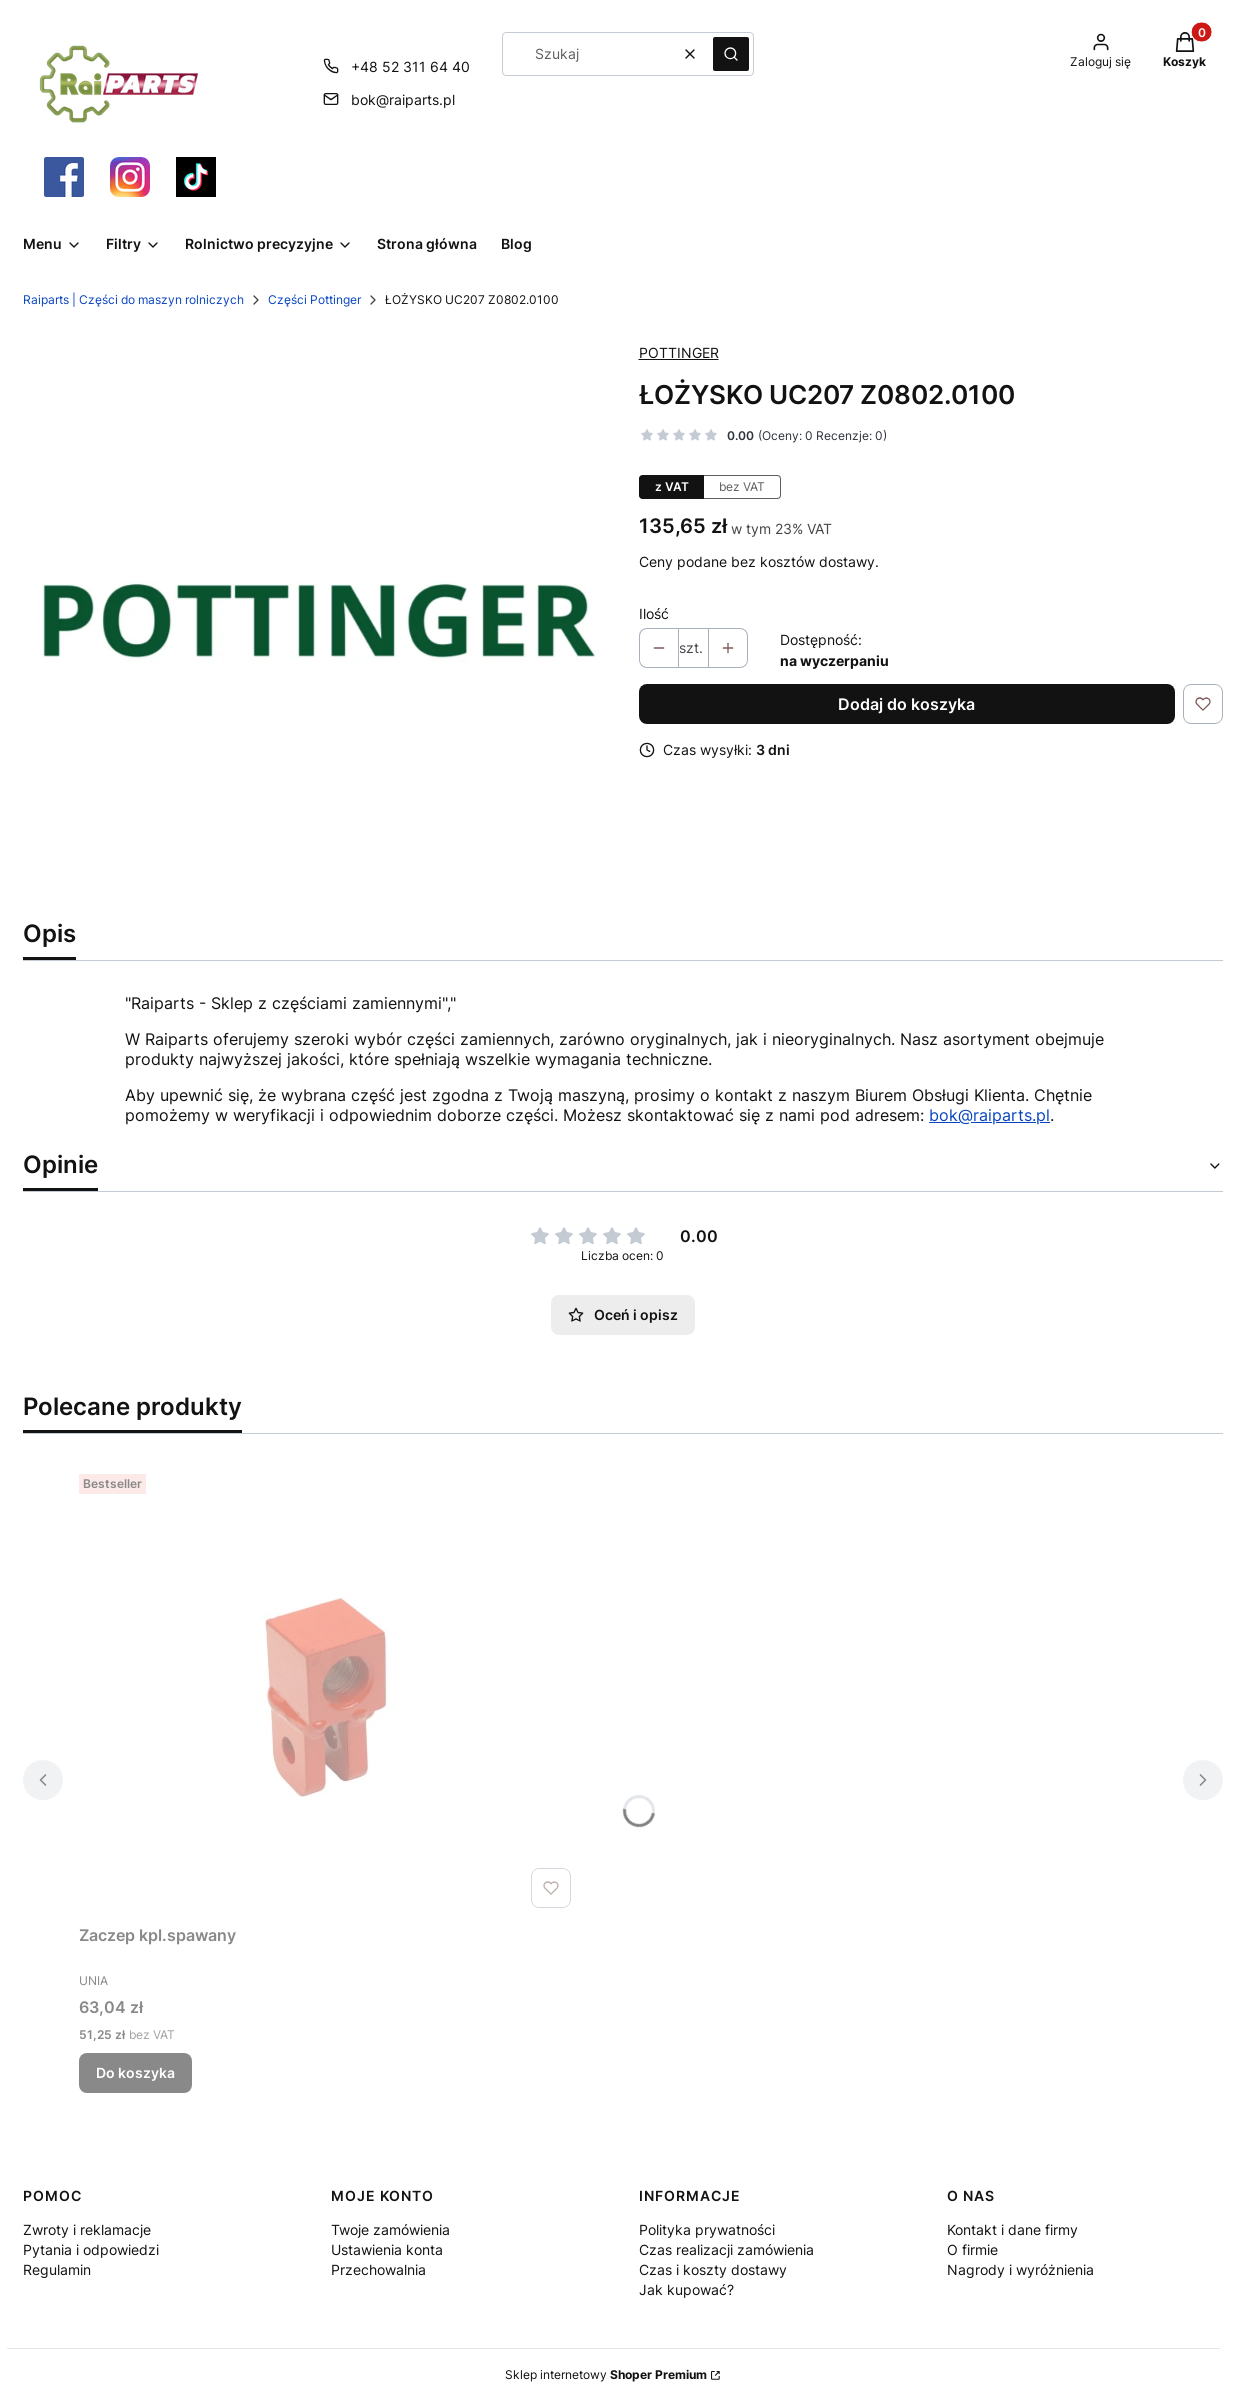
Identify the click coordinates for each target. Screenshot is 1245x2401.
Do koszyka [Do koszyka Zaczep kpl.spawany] (135, 2072)
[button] (731, 54)
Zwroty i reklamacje (87, 2229)
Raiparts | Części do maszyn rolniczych (133, 299)
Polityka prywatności (707, 2229)
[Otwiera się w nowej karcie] (64, 177)
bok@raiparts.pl (989, 1115)
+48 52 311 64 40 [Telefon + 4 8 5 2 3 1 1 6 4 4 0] (410, 66)
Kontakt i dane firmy (1012, 2229)
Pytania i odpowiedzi (91, 2249)
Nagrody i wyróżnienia (1020, 2269)
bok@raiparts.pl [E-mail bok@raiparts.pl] (403, 99)
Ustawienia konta (387, 2249)
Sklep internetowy (606, 2374)
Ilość (654, 613)
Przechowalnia (378, 2269)
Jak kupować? (686, 2289)
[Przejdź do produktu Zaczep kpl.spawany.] (329, 1691)
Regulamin (57, 2269)
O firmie (972, 2249)
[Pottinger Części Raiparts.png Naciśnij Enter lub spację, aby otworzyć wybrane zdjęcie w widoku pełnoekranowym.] (315, 618)
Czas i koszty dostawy (713, 2269)
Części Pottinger (314, 299)
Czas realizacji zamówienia (726, 2249)
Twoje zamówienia (390, 2229)
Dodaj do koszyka (906, 704)
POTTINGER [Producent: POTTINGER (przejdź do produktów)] (679, 352)
